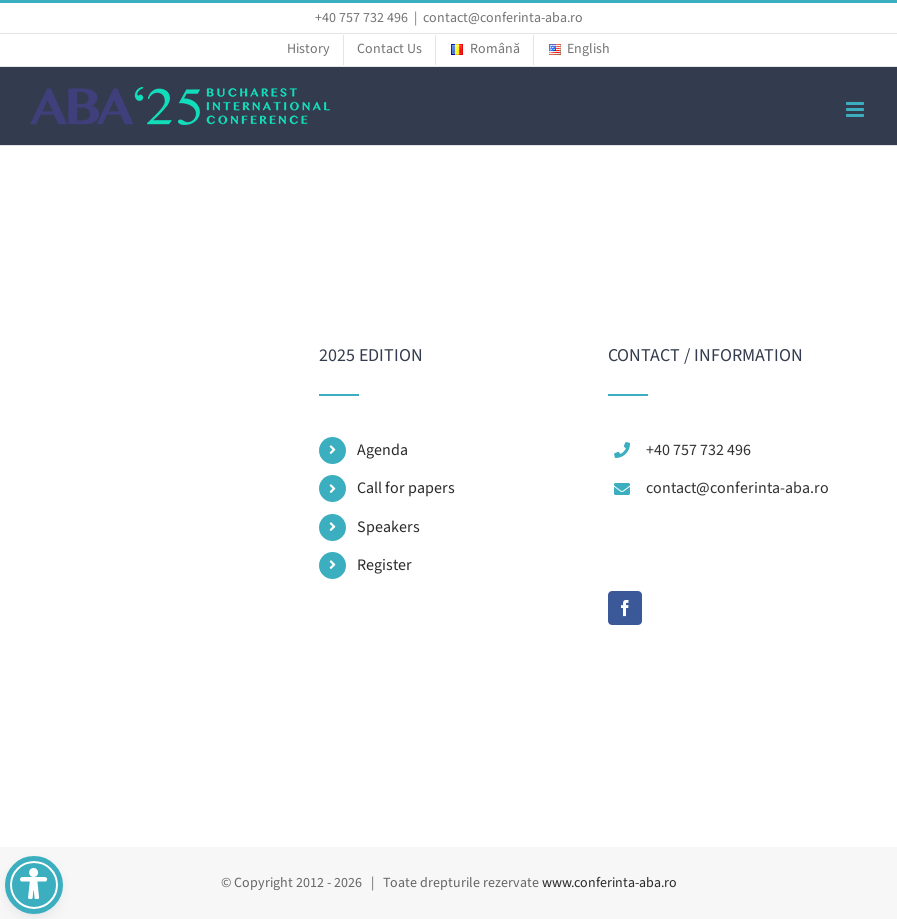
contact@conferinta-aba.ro (503, 18)
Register (384, 565)
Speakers (388, 527)
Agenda (382, 450)
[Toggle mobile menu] (856, 109)
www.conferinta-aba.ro (609, 883)
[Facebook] (625, 608)
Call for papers (406, 488)
